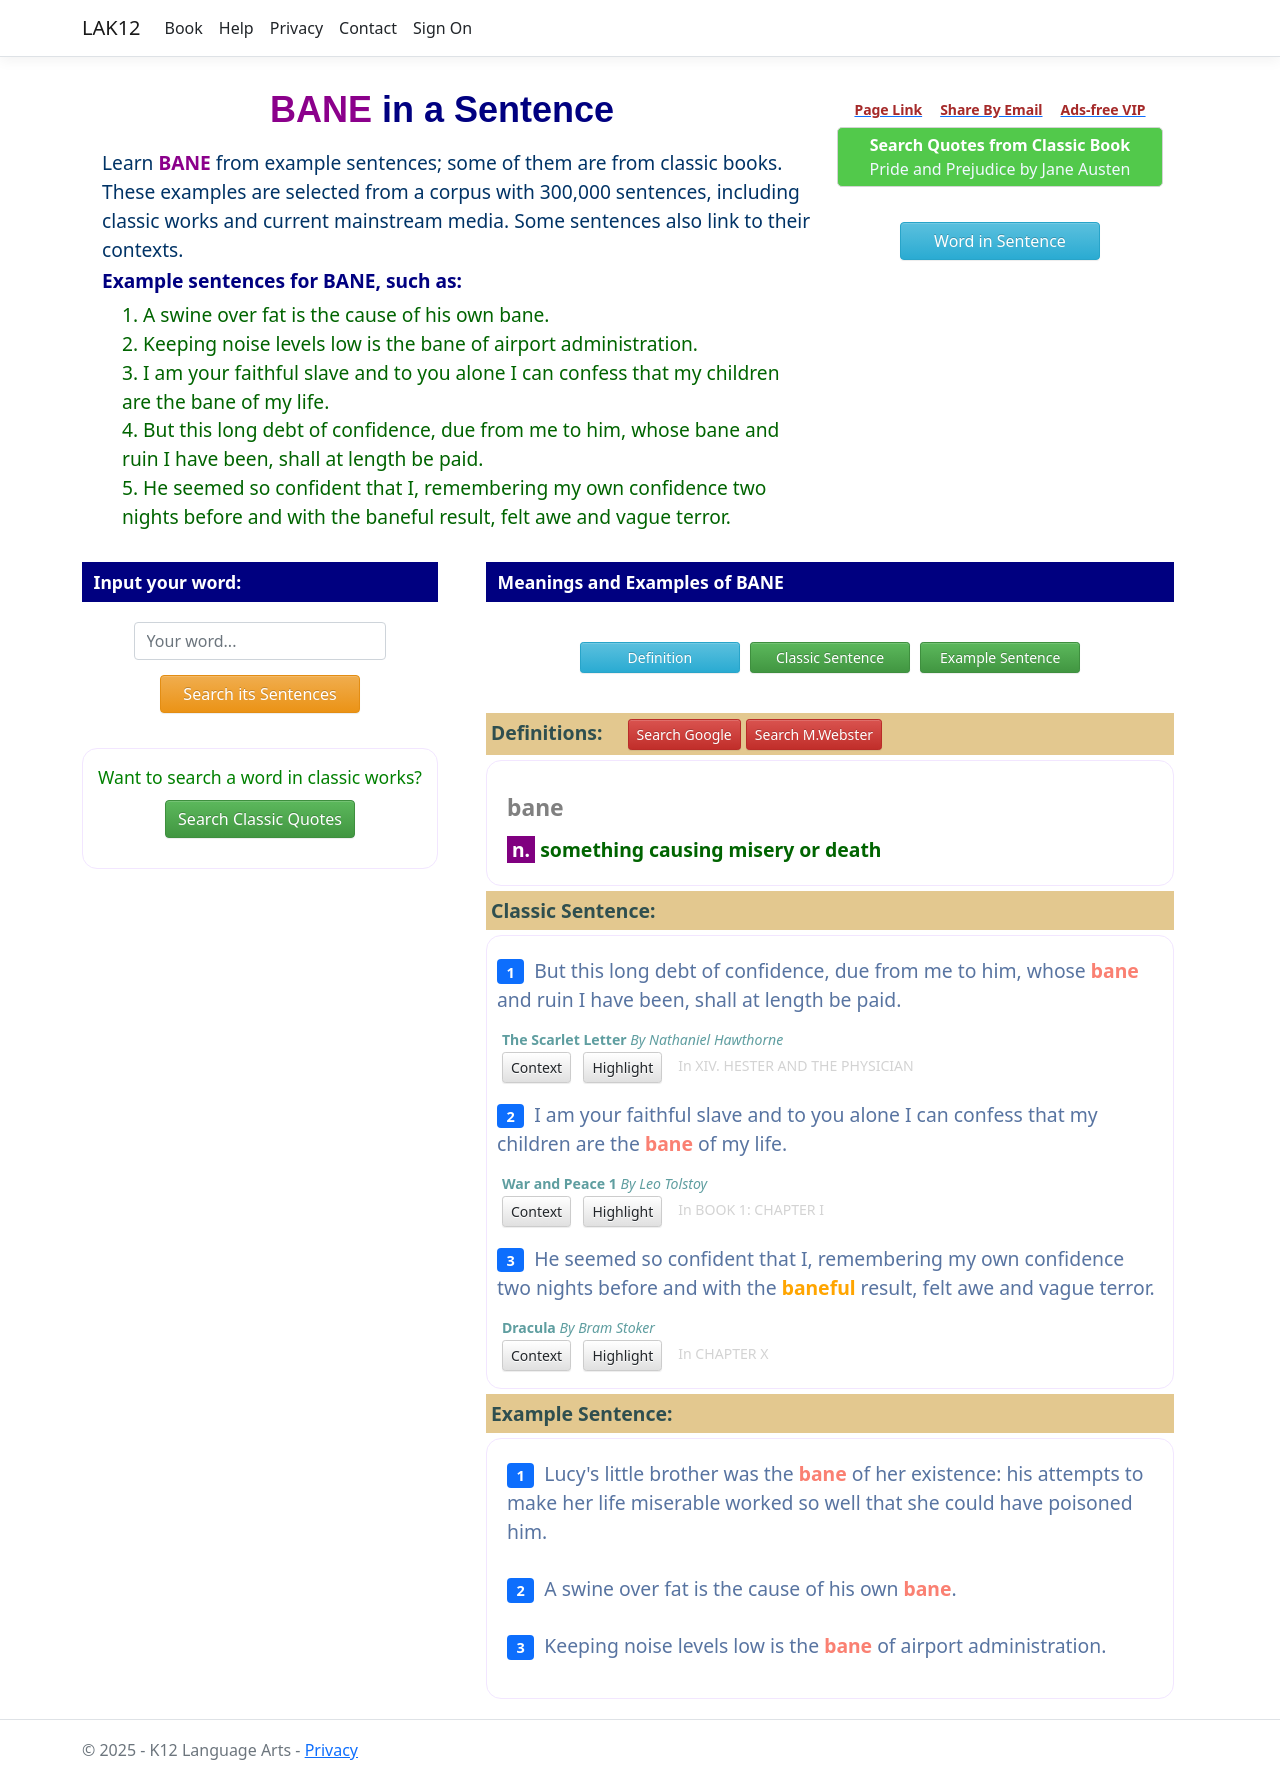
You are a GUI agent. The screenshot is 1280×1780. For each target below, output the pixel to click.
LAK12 (111, 27)
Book (184, 28)
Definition (660, 657)
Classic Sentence (830, 657)
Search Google (684, 734)
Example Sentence (1000, 657)
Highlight (622, 1067)
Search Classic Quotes (260, 819)
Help (236, 28)
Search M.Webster (814, 734)
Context (536, 1067)
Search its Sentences (259, 694)
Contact (368, 28)
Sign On (442, 28)
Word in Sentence (1000, 241)
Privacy (296, 28)
